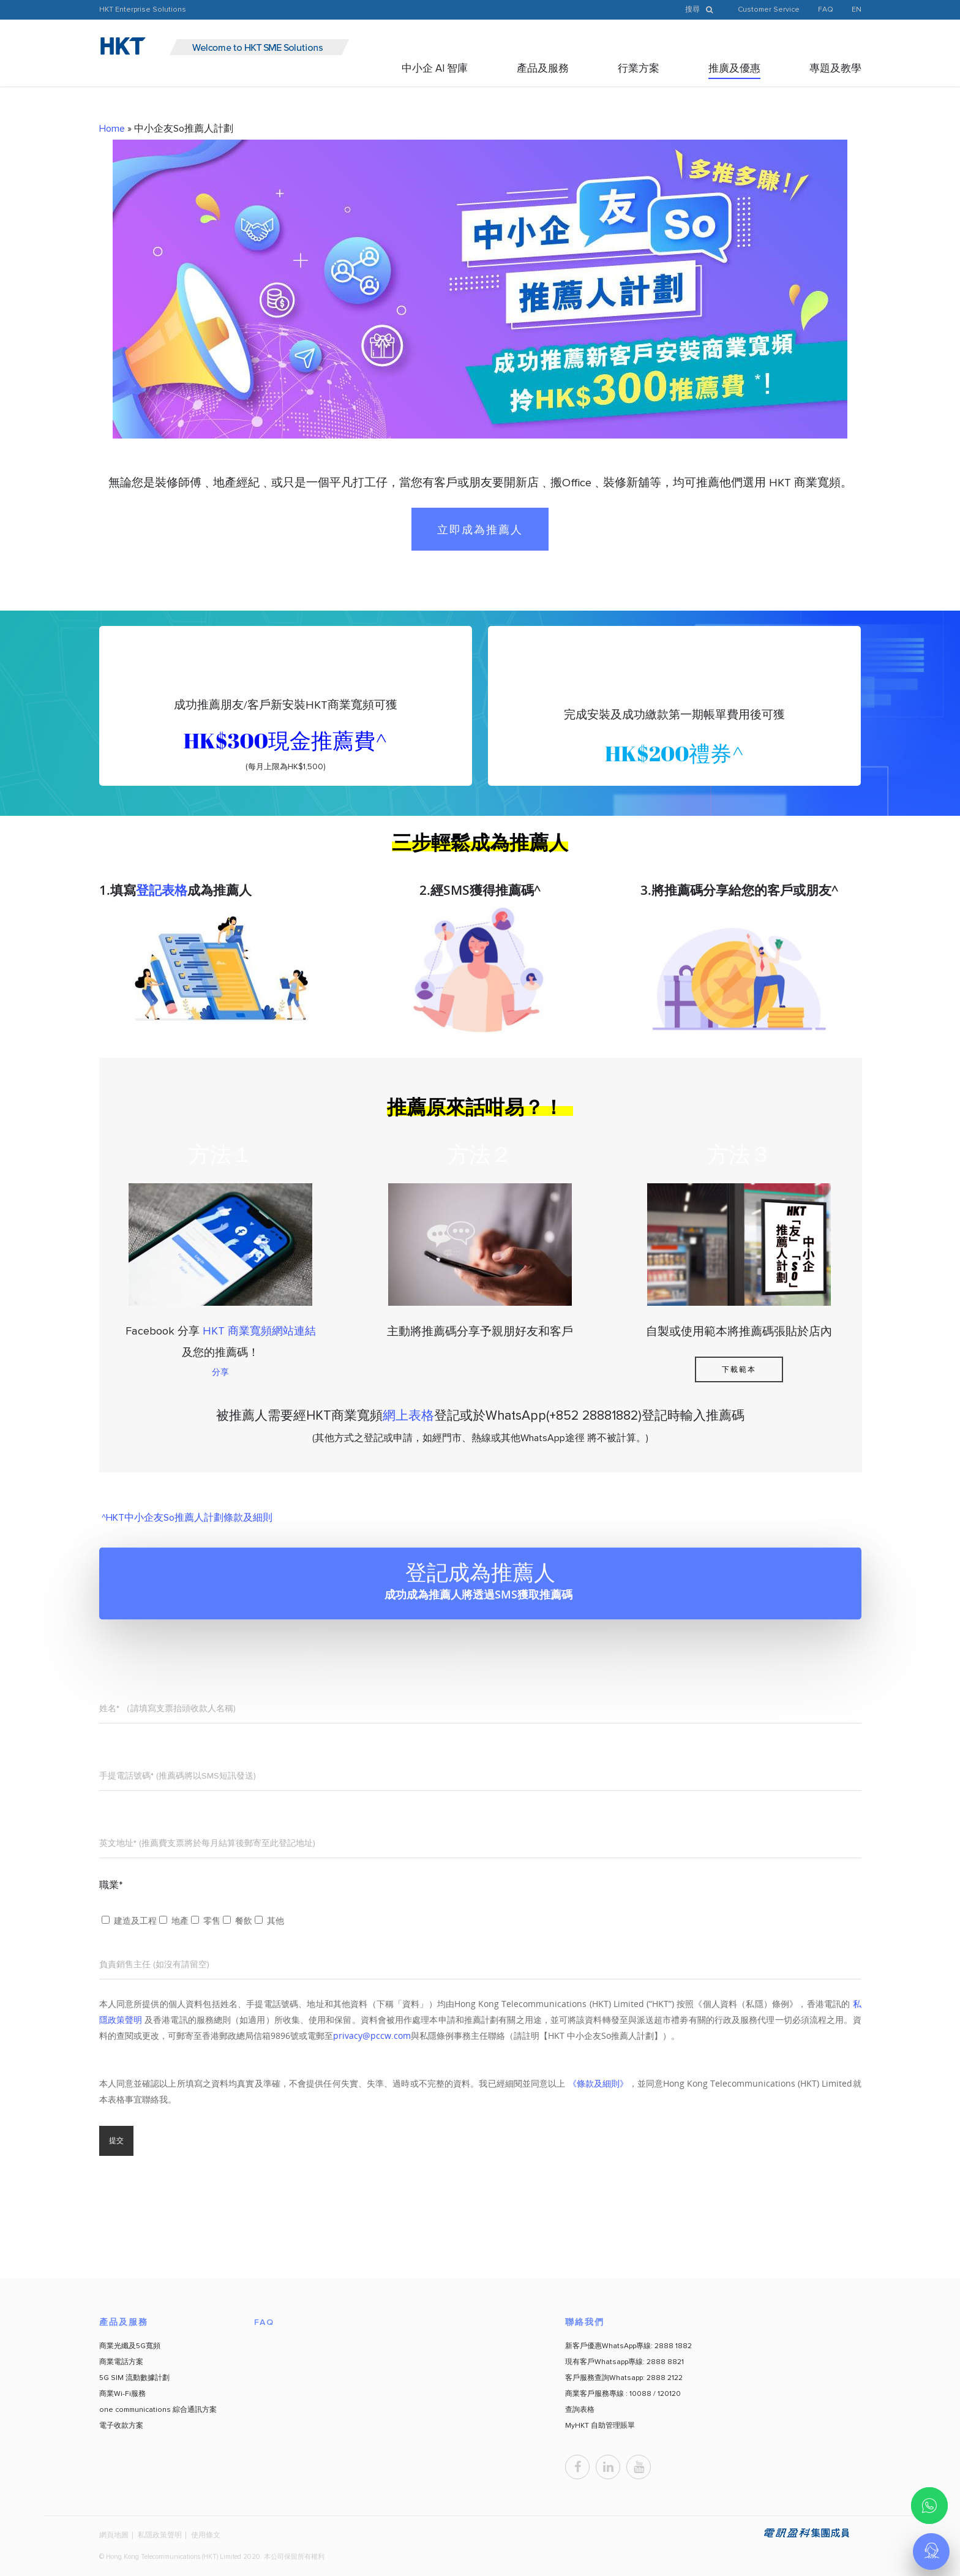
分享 (220, 1371)
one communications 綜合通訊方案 (158, 2410)
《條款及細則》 (598, 2083)
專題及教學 (835, 69)
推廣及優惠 (734, 69)
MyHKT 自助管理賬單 (600, 2426)
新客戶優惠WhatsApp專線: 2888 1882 (628, 2346)
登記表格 (161, 889)
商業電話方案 (121, 2362)
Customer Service (769, 9)
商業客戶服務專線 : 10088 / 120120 (623, 2394)
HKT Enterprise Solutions (142, 9)
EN (856, 9)
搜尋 (702, 10)
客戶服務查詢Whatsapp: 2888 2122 (624, 2378)
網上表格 (408, 1415)
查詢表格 (579, 2410)
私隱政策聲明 (160, 2534)
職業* (110, 1885)
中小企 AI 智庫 (435, 69)
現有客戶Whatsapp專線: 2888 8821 (624, 2362)
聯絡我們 (584, 2322)
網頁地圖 (114, 2534)
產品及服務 (543, 69)
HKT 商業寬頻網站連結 (259, 1331)
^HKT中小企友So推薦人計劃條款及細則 (185, 1518)
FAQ (825, 9)
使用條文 (205, 2534)
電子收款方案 (121, 2426)
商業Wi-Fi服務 (122, 2394)
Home (112, 129)
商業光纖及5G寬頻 (129, 2346)
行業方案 (638, 69)
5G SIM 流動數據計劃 (134, 2378)
